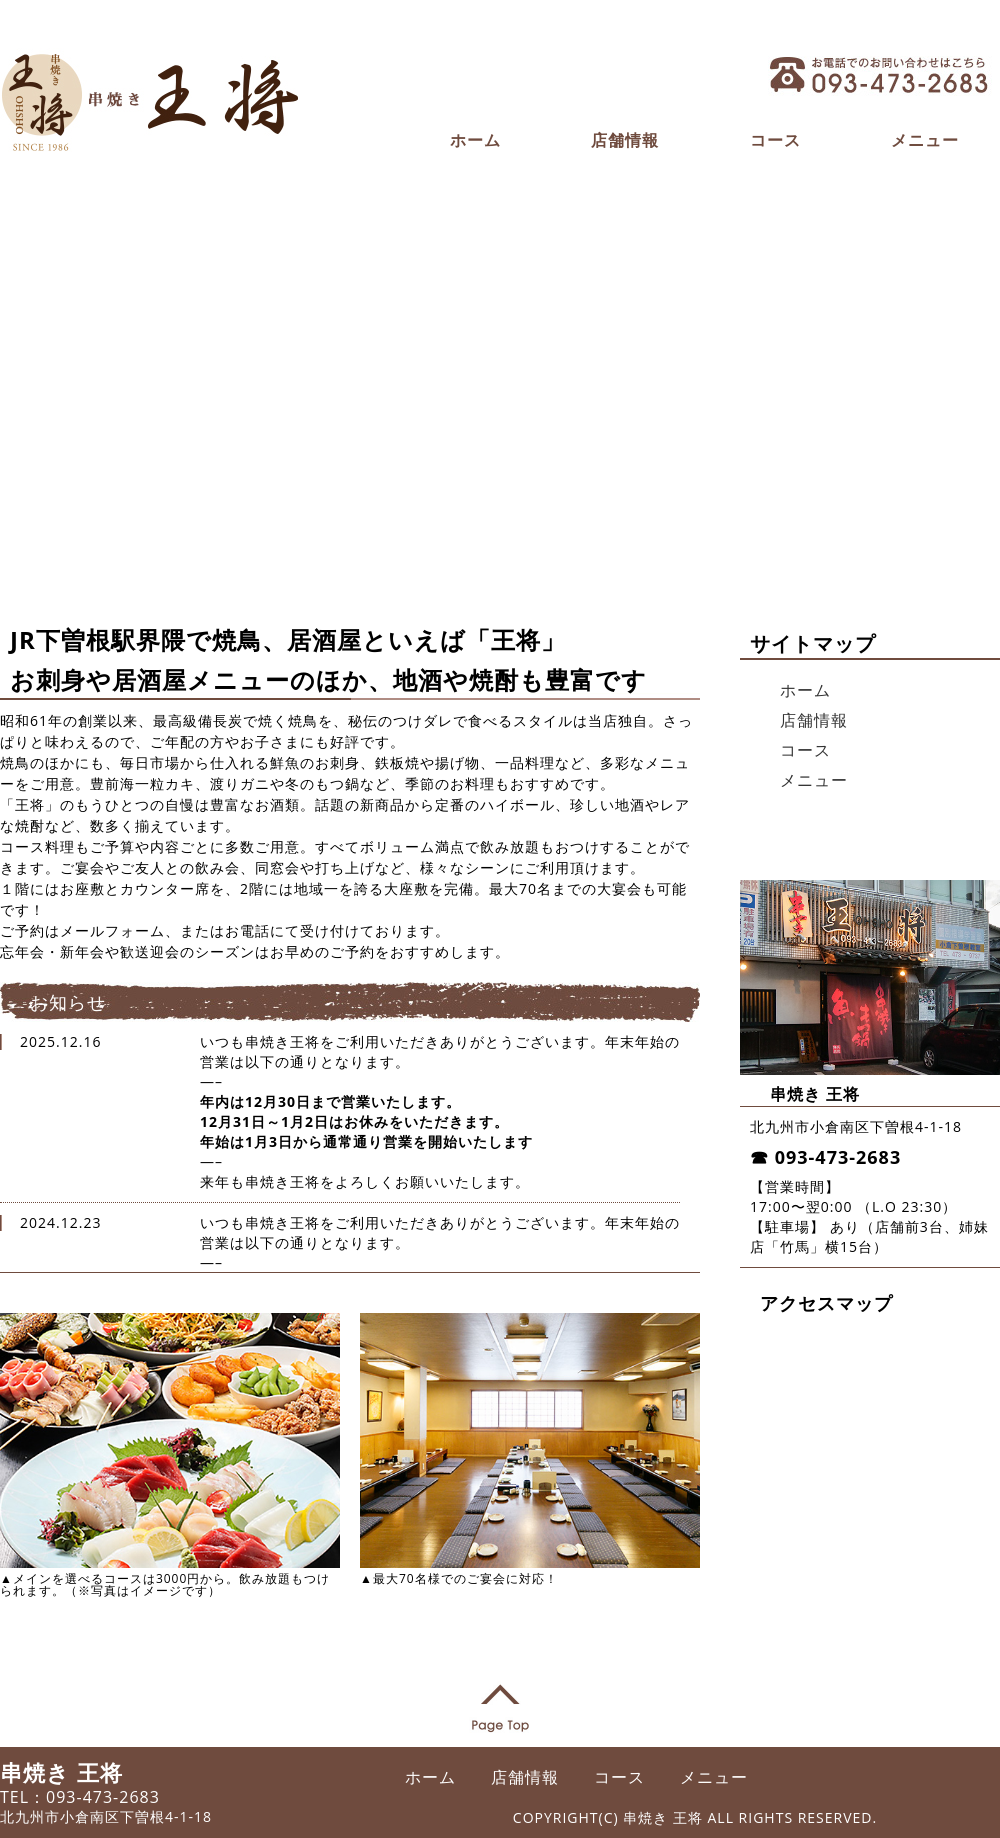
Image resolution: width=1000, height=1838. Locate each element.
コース (775, 140)
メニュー (925, 140)
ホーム (475, 140)
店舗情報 (625, 140)
